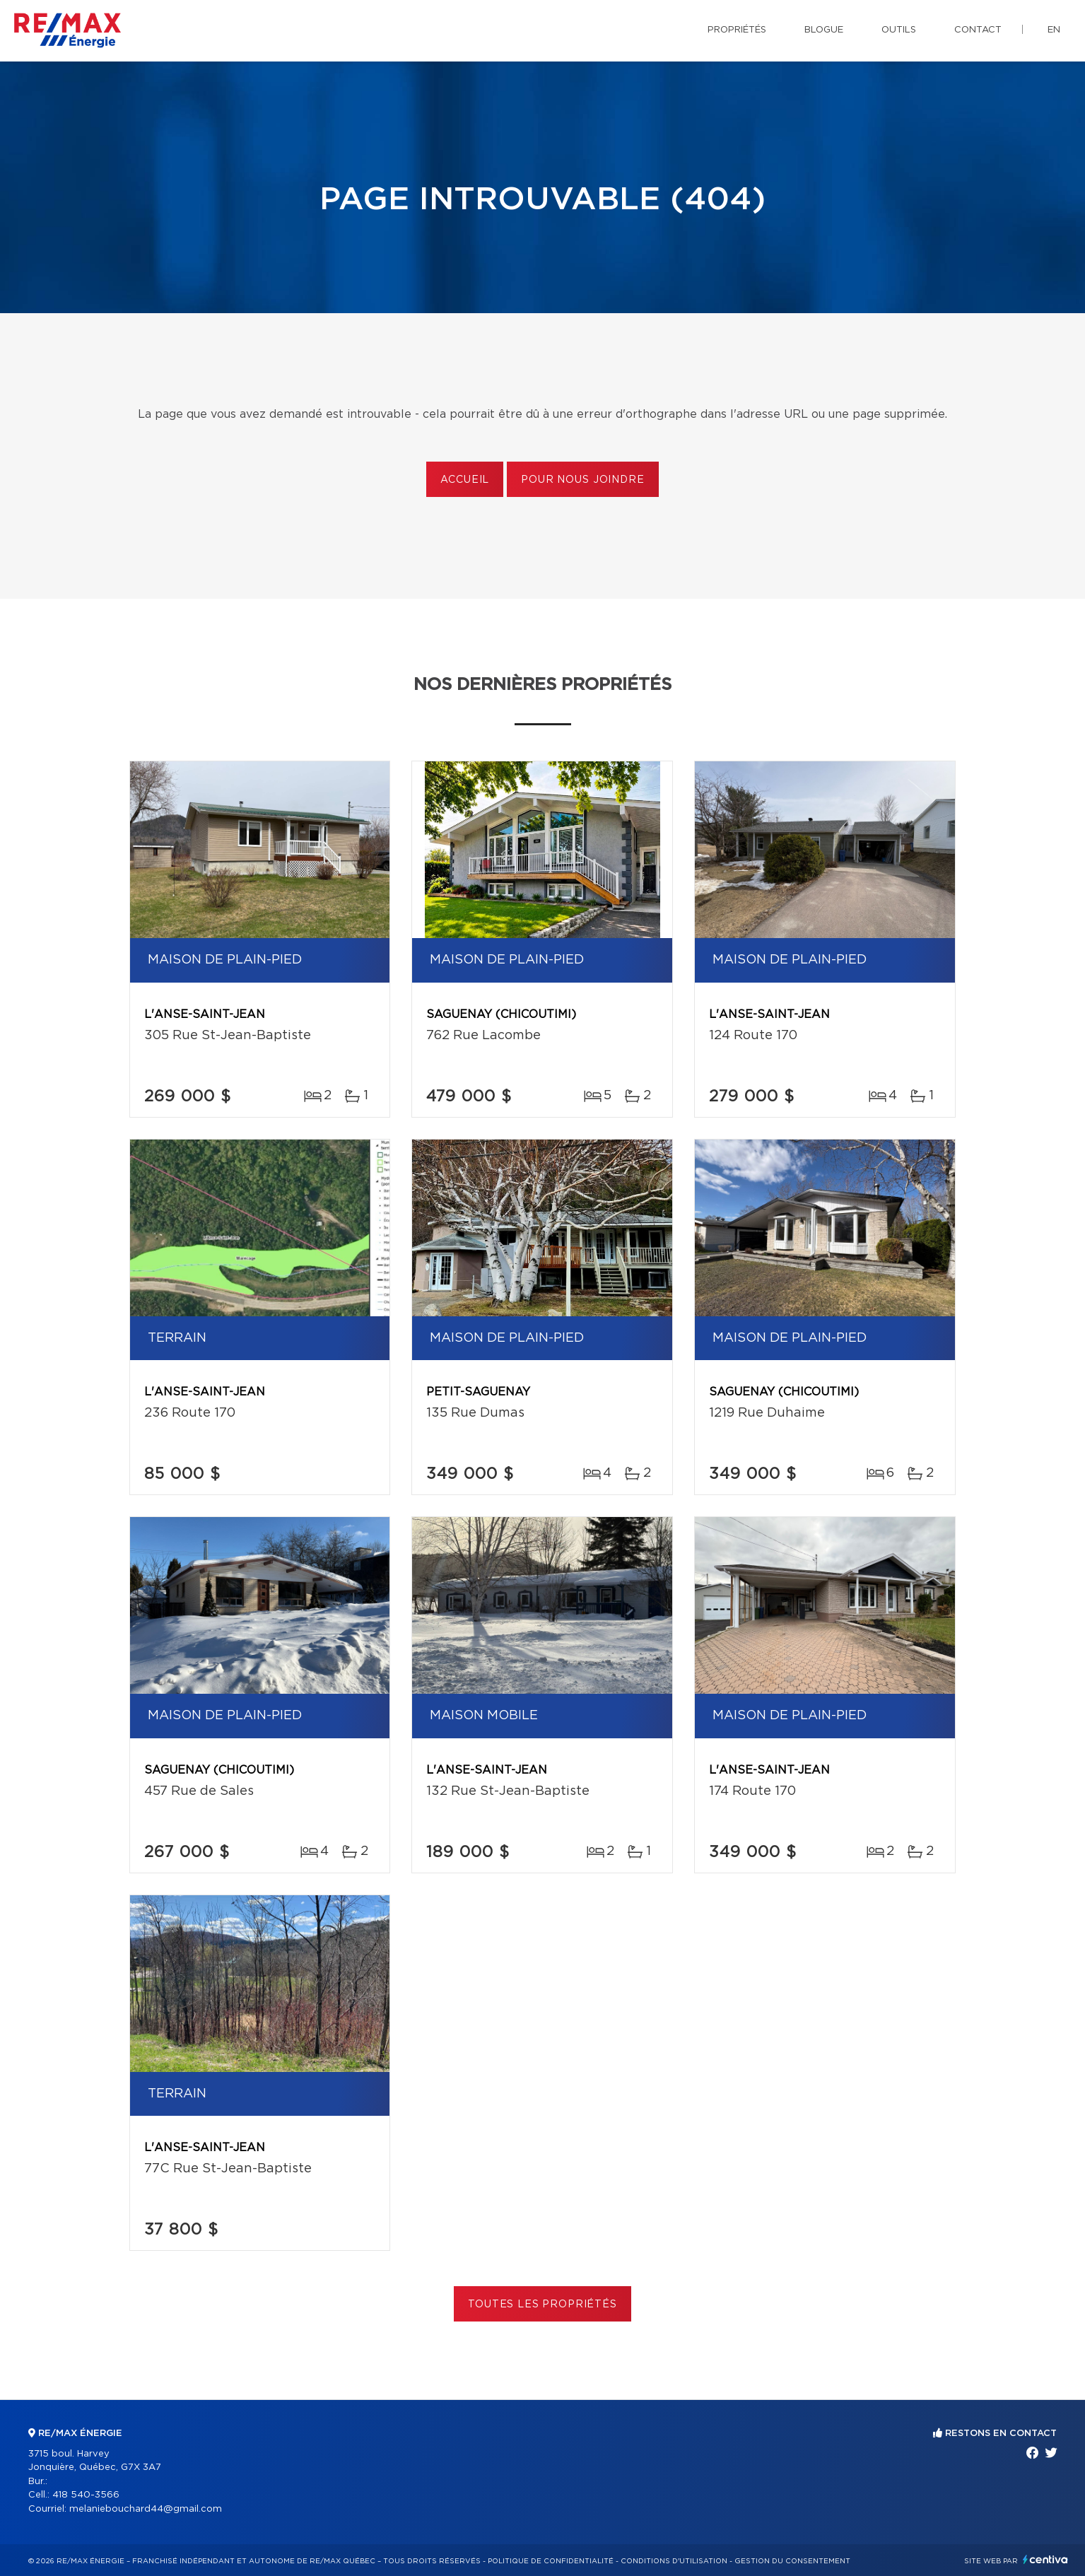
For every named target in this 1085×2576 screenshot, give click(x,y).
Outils (898, 30)
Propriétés (737, 30)
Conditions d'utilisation (674, 2561)
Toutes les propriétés (542, 2304)
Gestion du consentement (792, 2561)
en (1054, 30)
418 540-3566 (85, 2495)
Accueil (464, 480)
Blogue (823, 30)
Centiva (1045, 2559)
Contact (978, 30)
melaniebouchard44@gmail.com (145, 2509)
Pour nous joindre (582, 480)
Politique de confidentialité (551, 2561)
